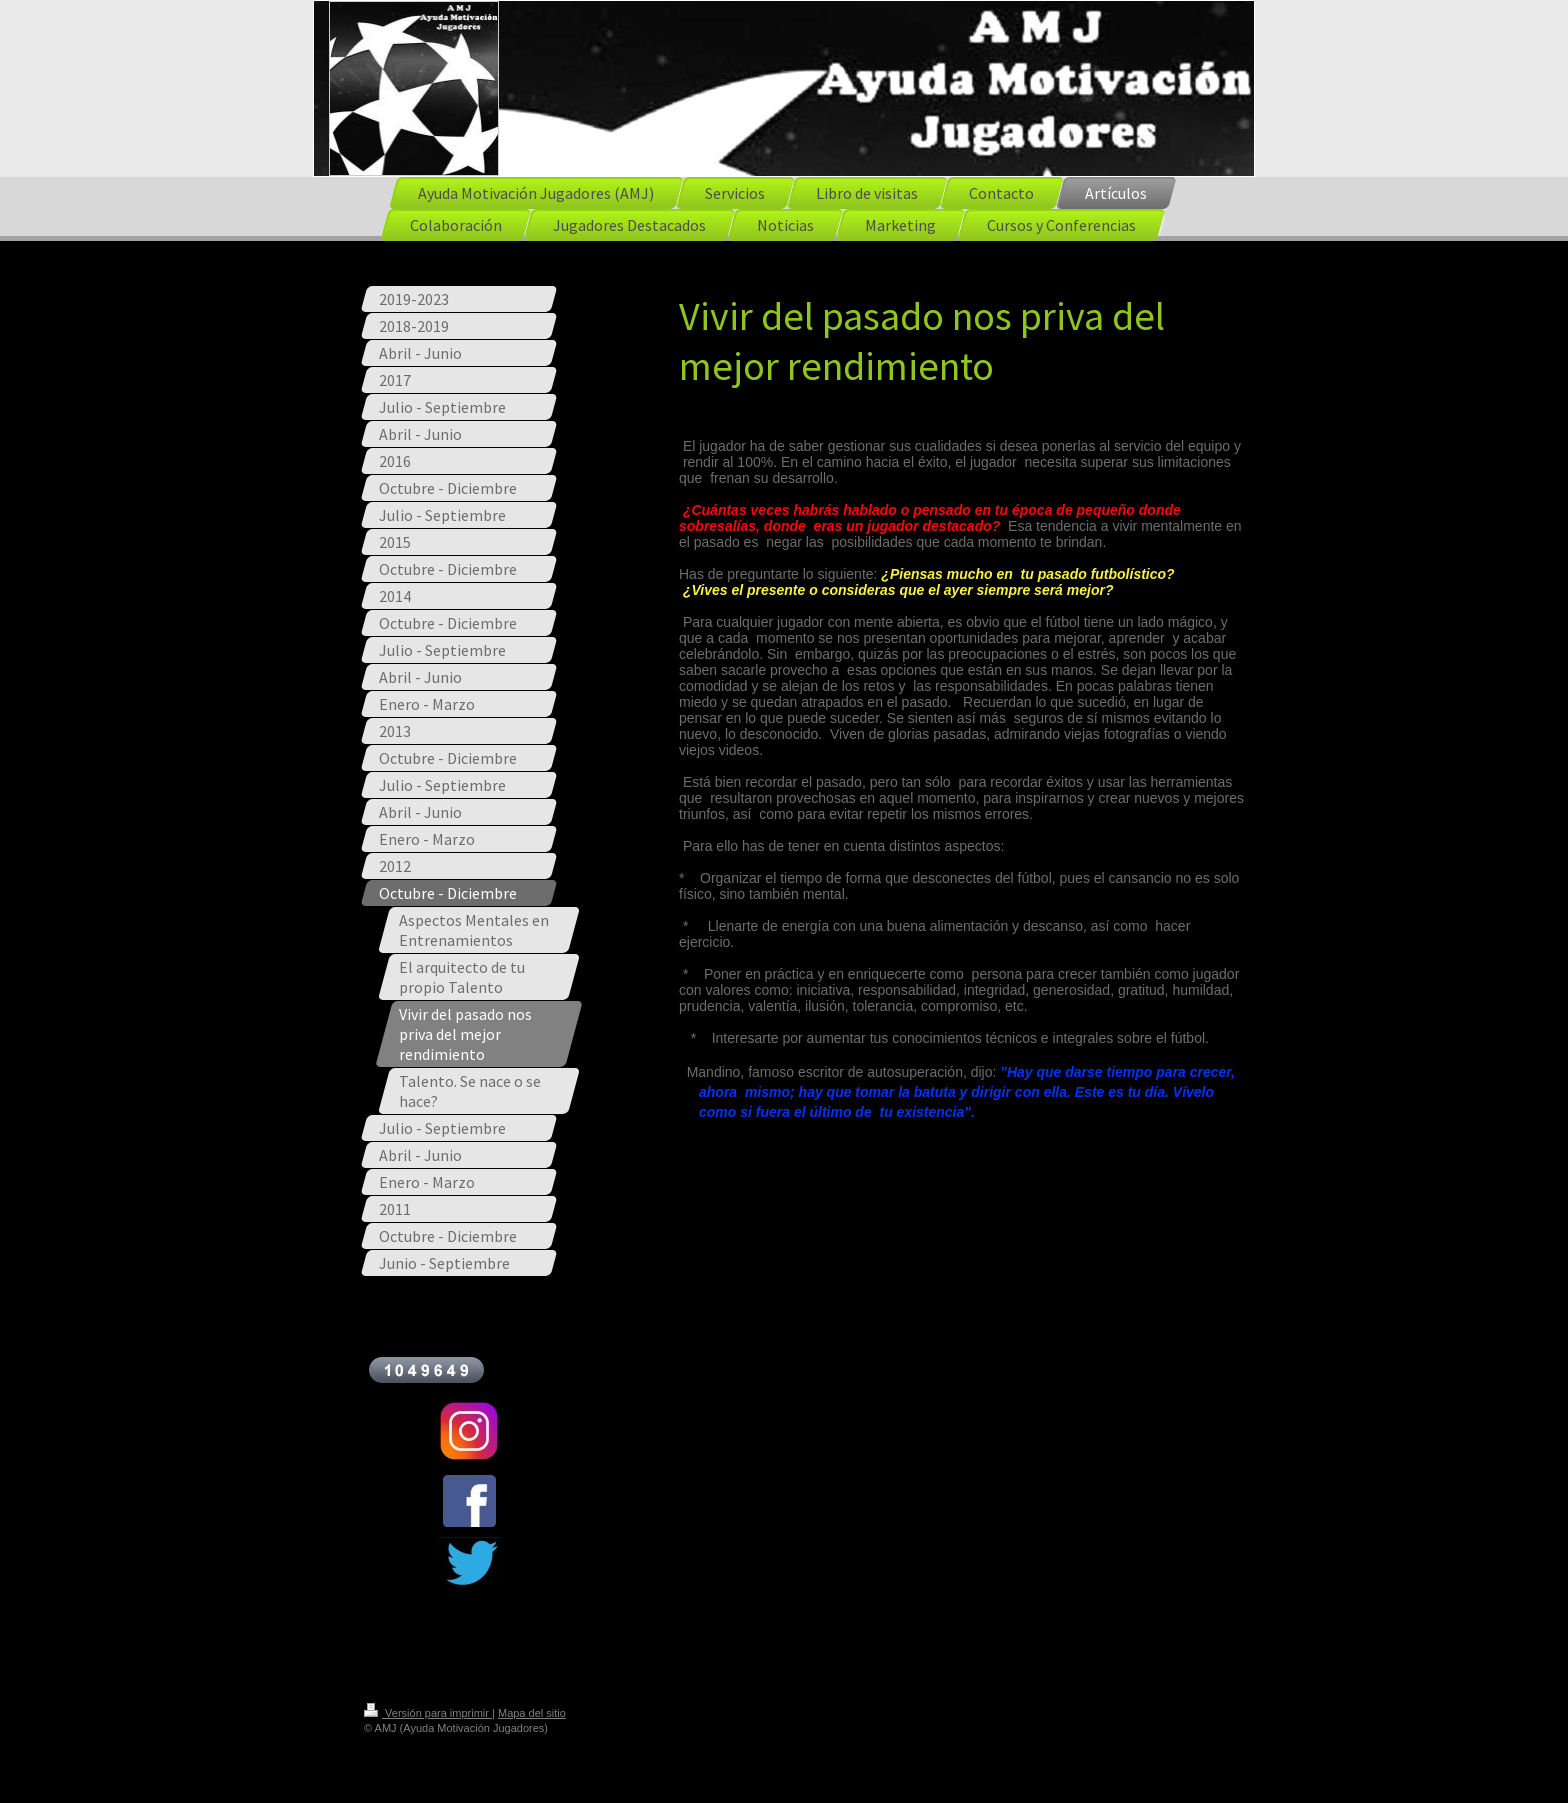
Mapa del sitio (532, 1713)
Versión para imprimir (428, 1713)
